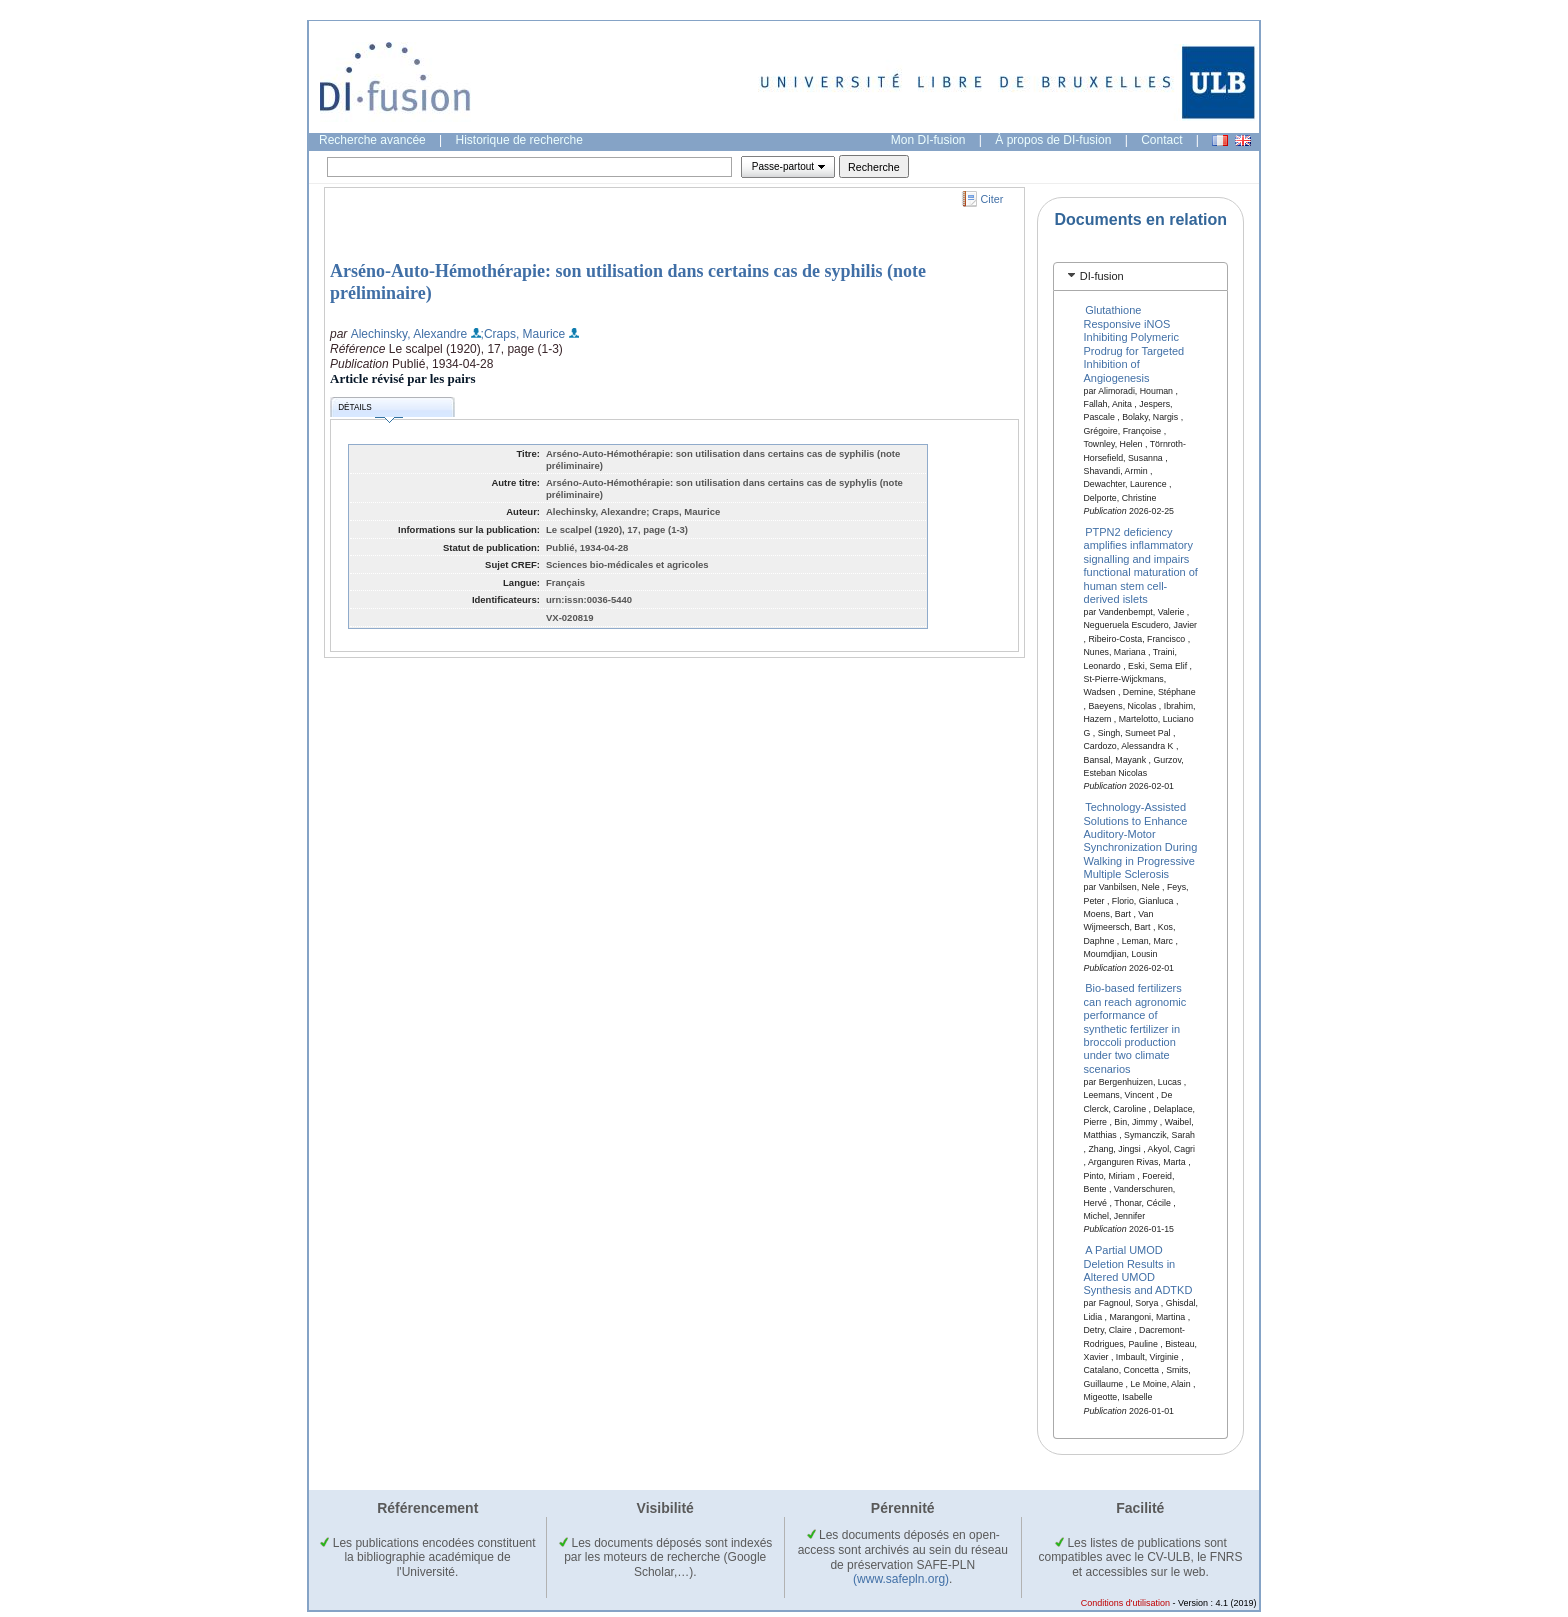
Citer (992, 199)
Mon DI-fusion (928, 140)
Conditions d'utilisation (1125, 1603)
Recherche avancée (372, 140)
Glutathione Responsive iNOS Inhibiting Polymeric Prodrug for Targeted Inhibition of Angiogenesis (1134, 343)
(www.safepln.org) (901, 1579)
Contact (1161, 140)
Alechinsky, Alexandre (409, 334)
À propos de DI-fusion (1053, 140)
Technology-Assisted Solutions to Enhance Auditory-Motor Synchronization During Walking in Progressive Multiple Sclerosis (1141, 840)
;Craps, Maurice (523, 334)
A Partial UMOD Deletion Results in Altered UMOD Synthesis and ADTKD (1138, 1270)
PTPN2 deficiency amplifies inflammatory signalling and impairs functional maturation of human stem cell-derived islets (1141, 565)
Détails (370, 410)
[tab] (1140, 276)
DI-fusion (1102, 276)
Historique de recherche (519, 140)
